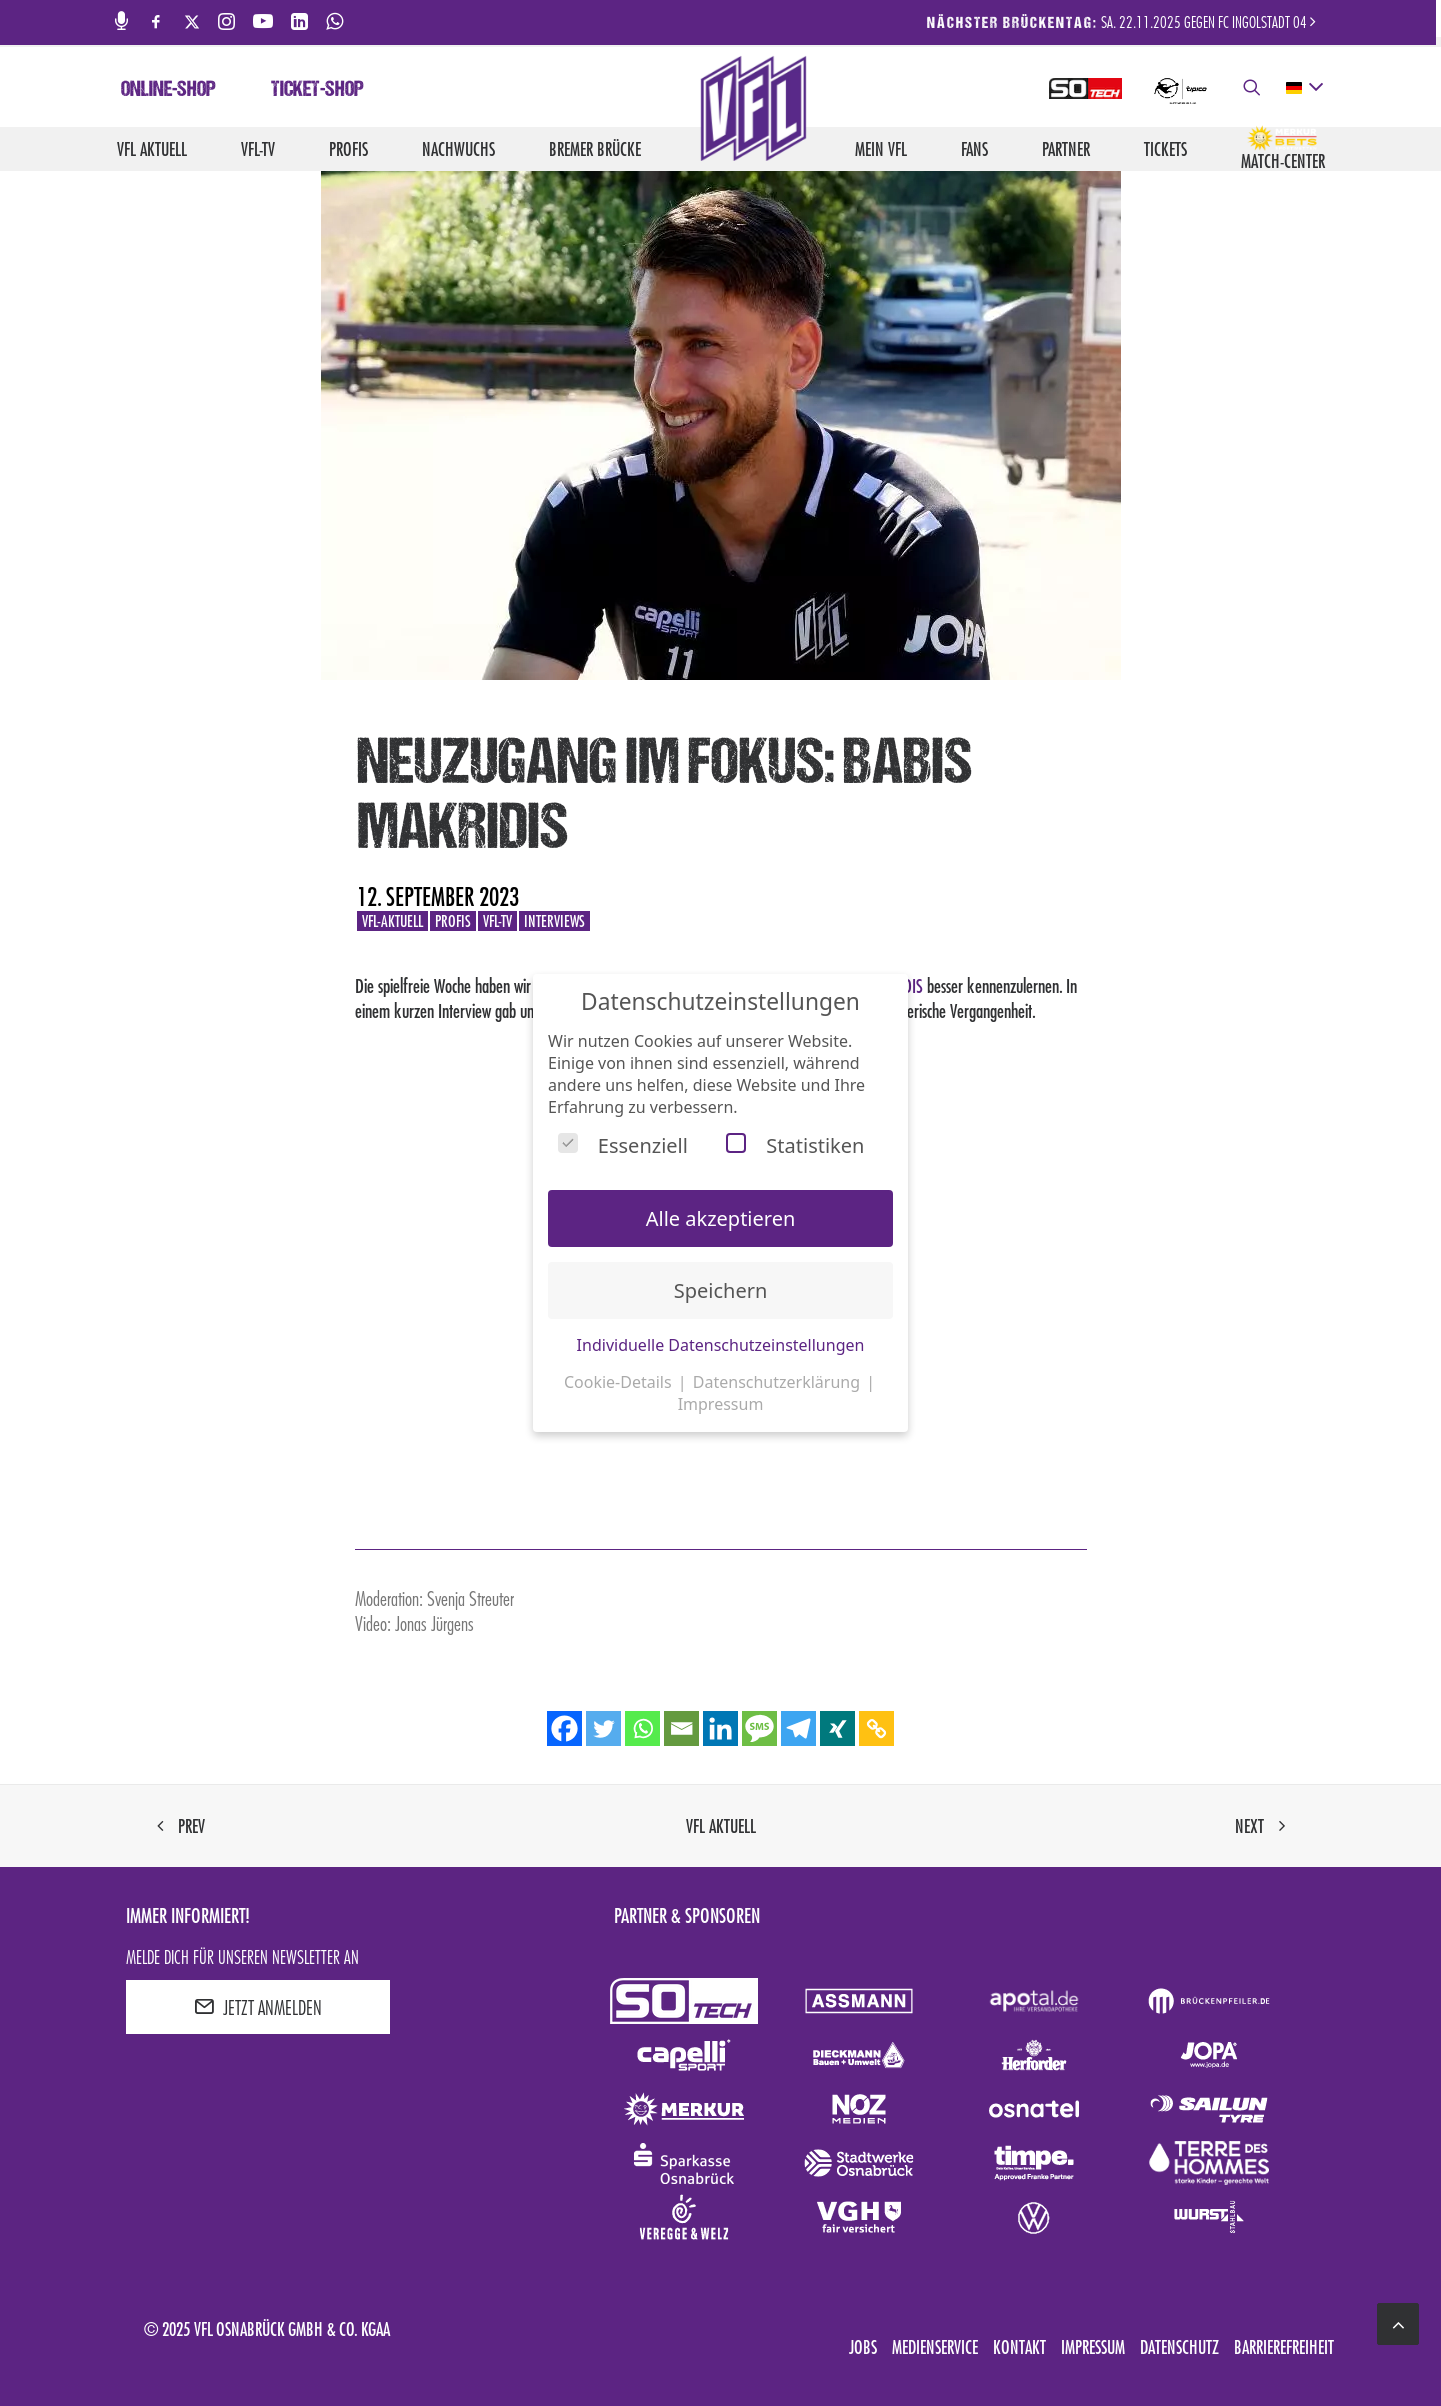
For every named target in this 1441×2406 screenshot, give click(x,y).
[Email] (681, 1728)
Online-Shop (168, 91)
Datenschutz (1179, 2347)
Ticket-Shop (317, 91)
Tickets (1165, 149)
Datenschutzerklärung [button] (778, 1382)
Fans (974, 149)
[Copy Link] (876, 1728)
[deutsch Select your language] (1303, 88)
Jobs (863, 2347)
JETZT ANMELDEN (258, 2007)
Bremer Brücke (595, 149)
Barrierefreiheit (1284, 2347)
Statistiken (795, 1145)
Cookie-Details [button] (620, 1382)
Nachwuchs (458, 149)
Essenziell (623, 1145)
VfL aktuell (152, 149)
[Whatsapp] (642, 1728)
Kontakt (1019, 2347)
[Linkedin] (720, 1728)
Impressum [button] (721, 1404)
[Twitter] (603, 1728)
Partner (1066, 149)
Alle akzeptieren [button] (721, 1218)
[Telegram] (798, 1728)
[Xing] (837, 1728)
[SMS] (759, 1728)
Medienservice (935, 2347)
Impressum (1093, 2347)
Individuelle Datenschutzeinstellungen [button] (721, 1345)
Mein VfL (881, 149)
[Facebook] (564, 1728)
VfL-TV (258, 149)
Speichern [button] (721, 1290)
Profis (348, 149)
